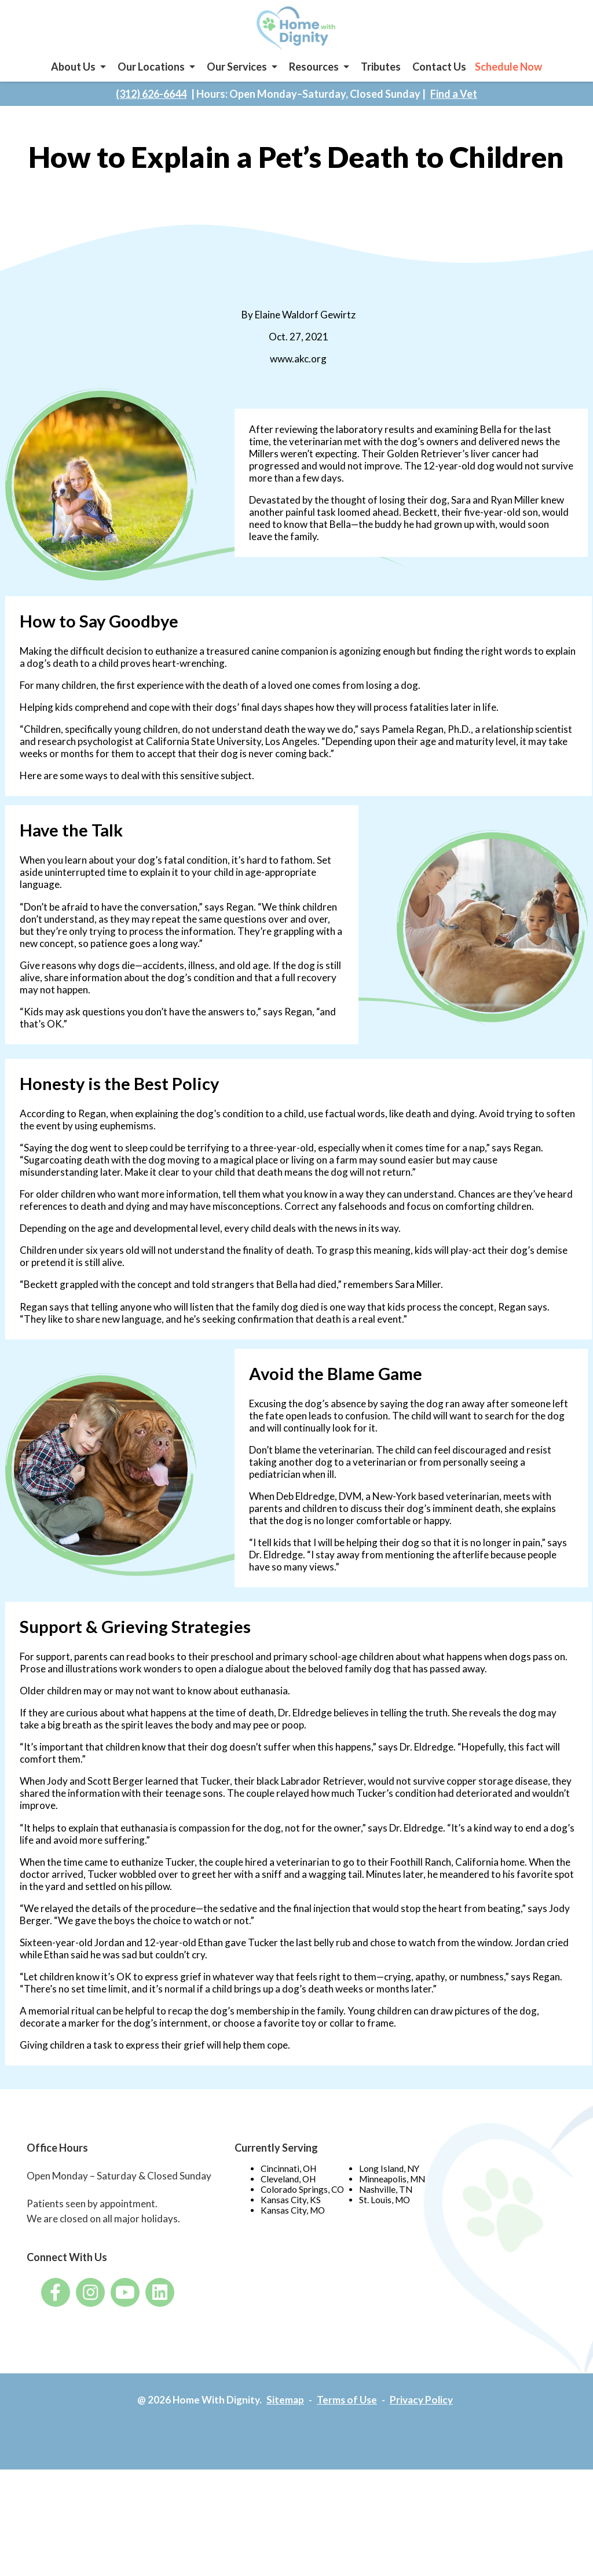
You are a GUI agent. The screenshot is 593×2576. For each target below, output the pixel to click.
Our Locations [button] (151, 80)
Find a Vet (453, 113)
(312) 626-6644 (151, 113)
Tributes (381, 80)
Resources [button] (314, 80)
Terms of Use (347, 2506)
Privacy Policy (424, 2506)
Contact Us (439, 80)
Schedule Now (508, 80)
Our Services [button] (237, 80)
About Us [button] (73, 80)
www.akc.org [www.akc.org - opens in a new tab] (296, 381)
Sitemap (284, 2506)
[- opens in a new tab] (55, 2398)
